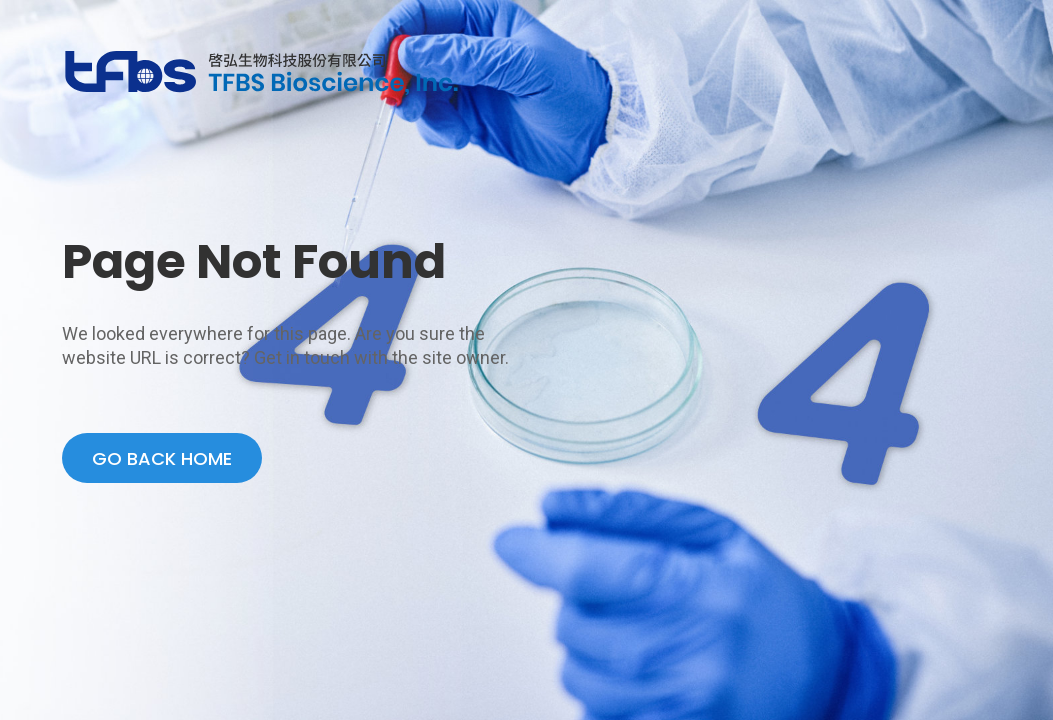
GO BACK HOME (162, 458)
